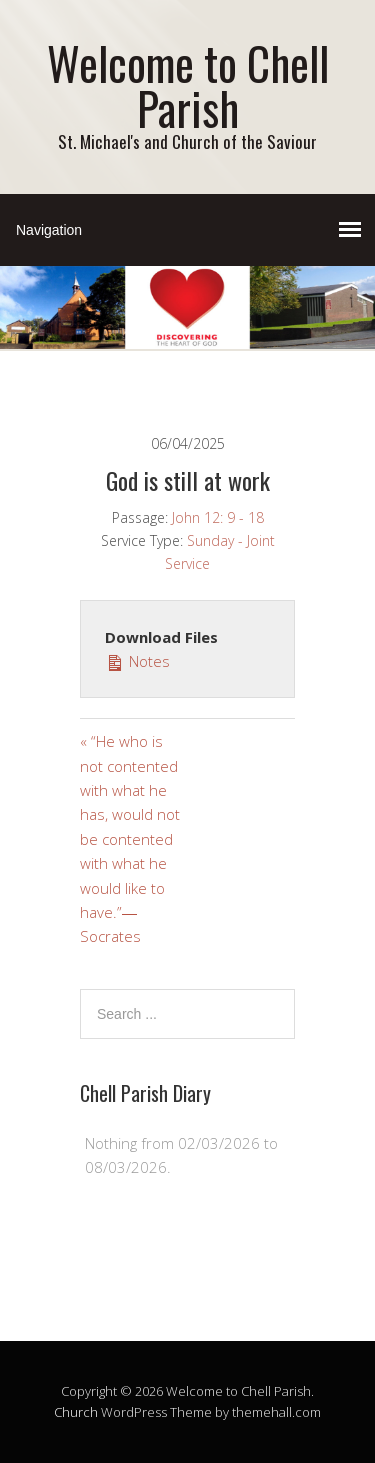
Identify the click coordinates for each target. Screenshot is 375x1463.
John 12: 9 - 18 (218, 517)
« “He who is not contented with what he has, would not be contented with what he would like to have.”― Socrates (130, 838)
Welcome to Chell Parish (188, 85)
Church (76, 1412)
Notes (137, 660)
